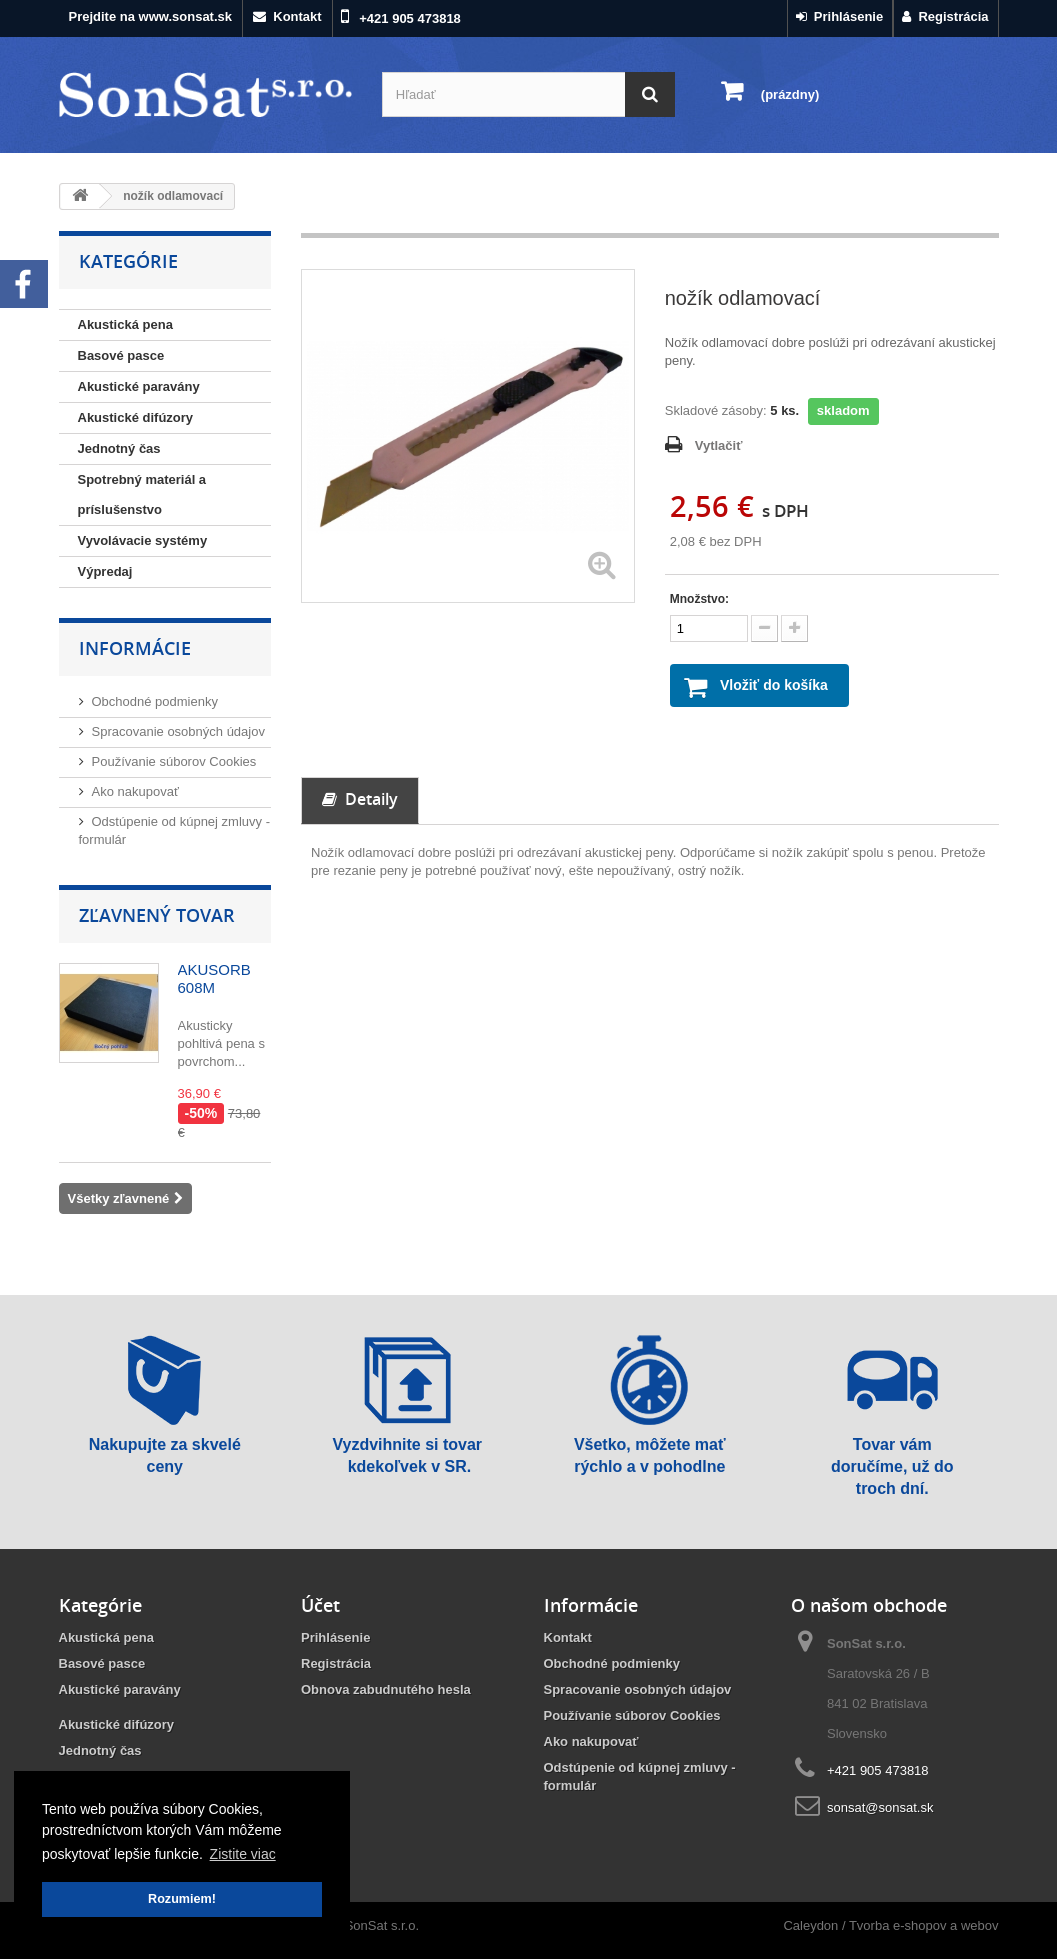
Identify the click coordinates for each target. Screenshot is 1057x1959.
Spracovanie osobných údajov (178, 731)
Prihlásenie (840, 16)
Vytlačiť (719, 445)
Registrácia (945, 16)
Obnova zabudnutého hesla (386, 1689)
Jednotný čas (119, 448)
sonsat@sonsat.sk (880, 1807)
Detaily (360, 800)
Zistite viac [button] (243, 1854)
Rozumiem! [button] (182, 1899)
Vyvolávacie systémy (143, 540)
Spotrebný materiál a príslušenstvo (142, 494)
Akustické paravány (139, 386)
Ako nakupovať (135, 791)
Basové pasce (121, 355)
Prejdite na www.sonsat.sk (151, 16)
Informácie (135, 648)
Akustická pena (125, 324)
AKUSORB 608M (214, 978)
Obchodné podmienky (155, 701)
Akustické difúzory (136, 417)
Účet (320, 1605)
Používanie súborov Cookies (174, 761)
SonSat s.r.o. (382, 1925)
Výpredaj (105, 571)
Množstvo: (699, 599)
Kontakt (287, 16)
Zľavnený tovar (157, 915)
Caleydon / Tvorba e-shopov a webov (890, 1925)
